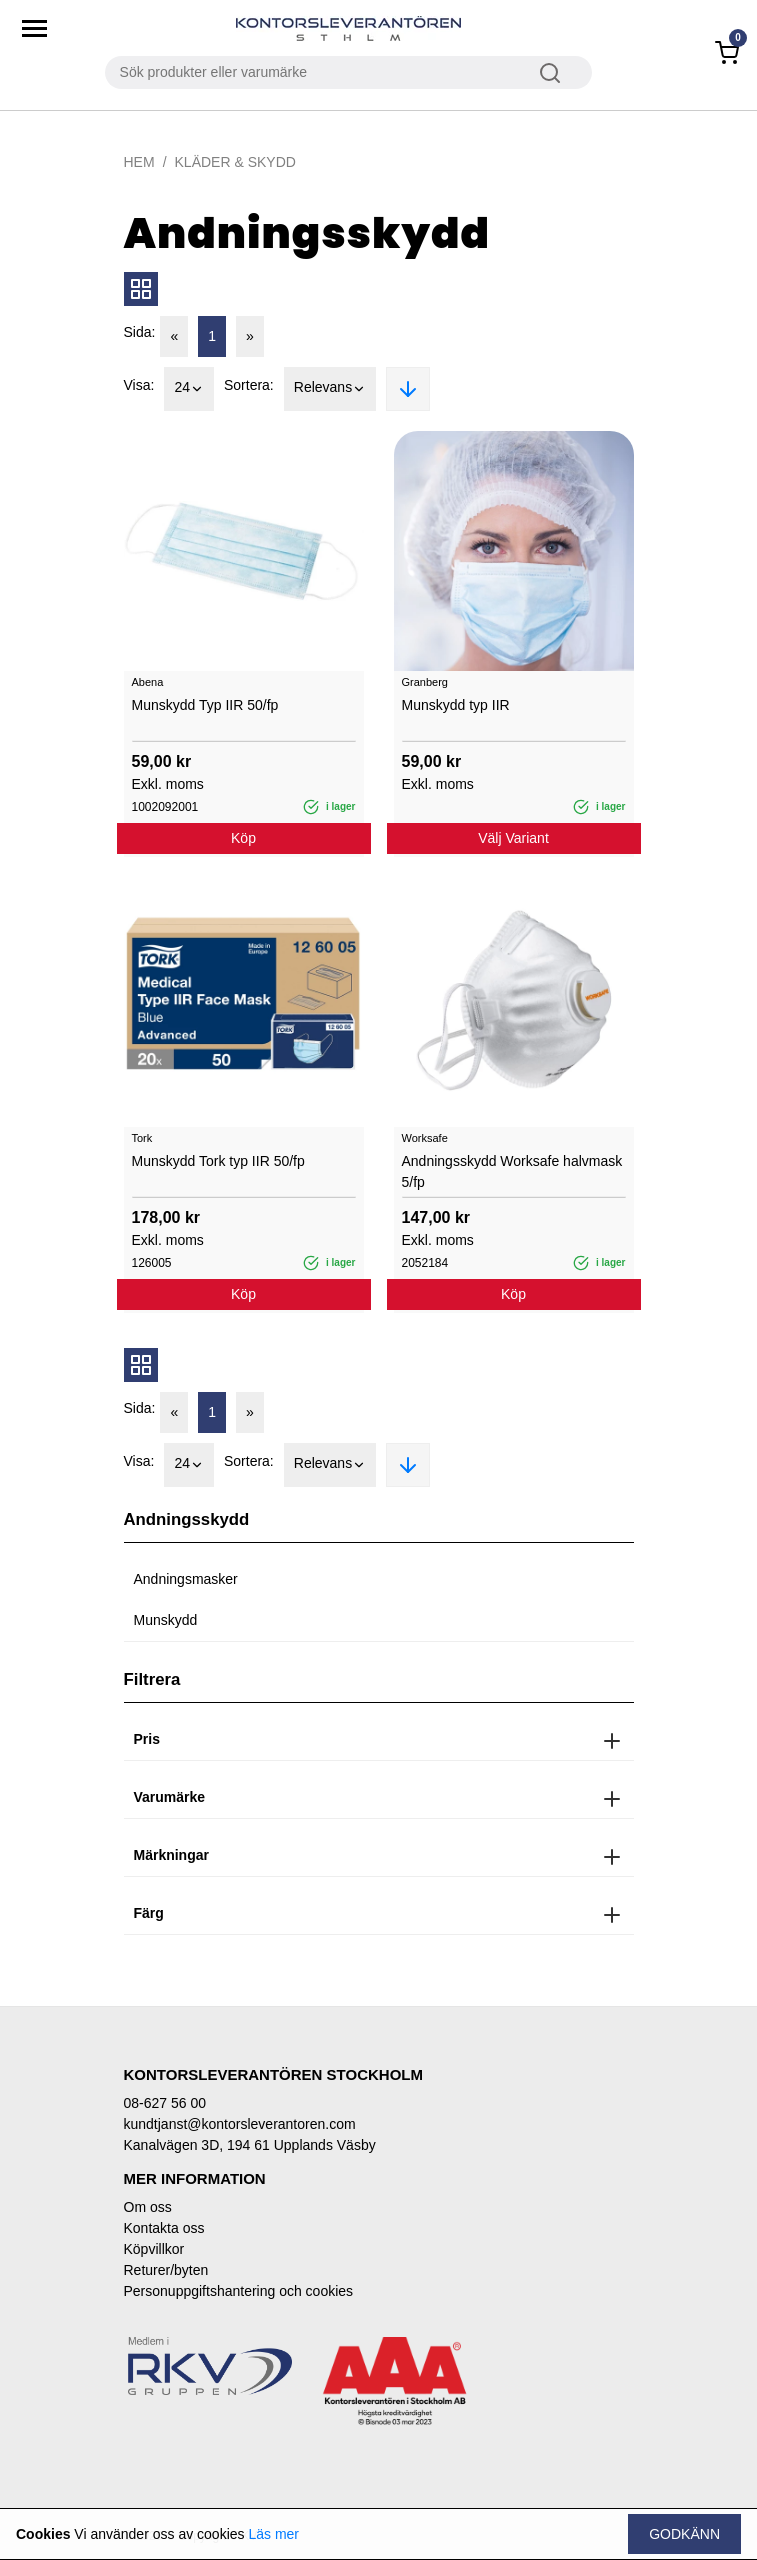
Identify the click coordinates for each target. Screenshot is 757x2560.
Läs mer (273, 2534)
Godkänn (684, 2534)
